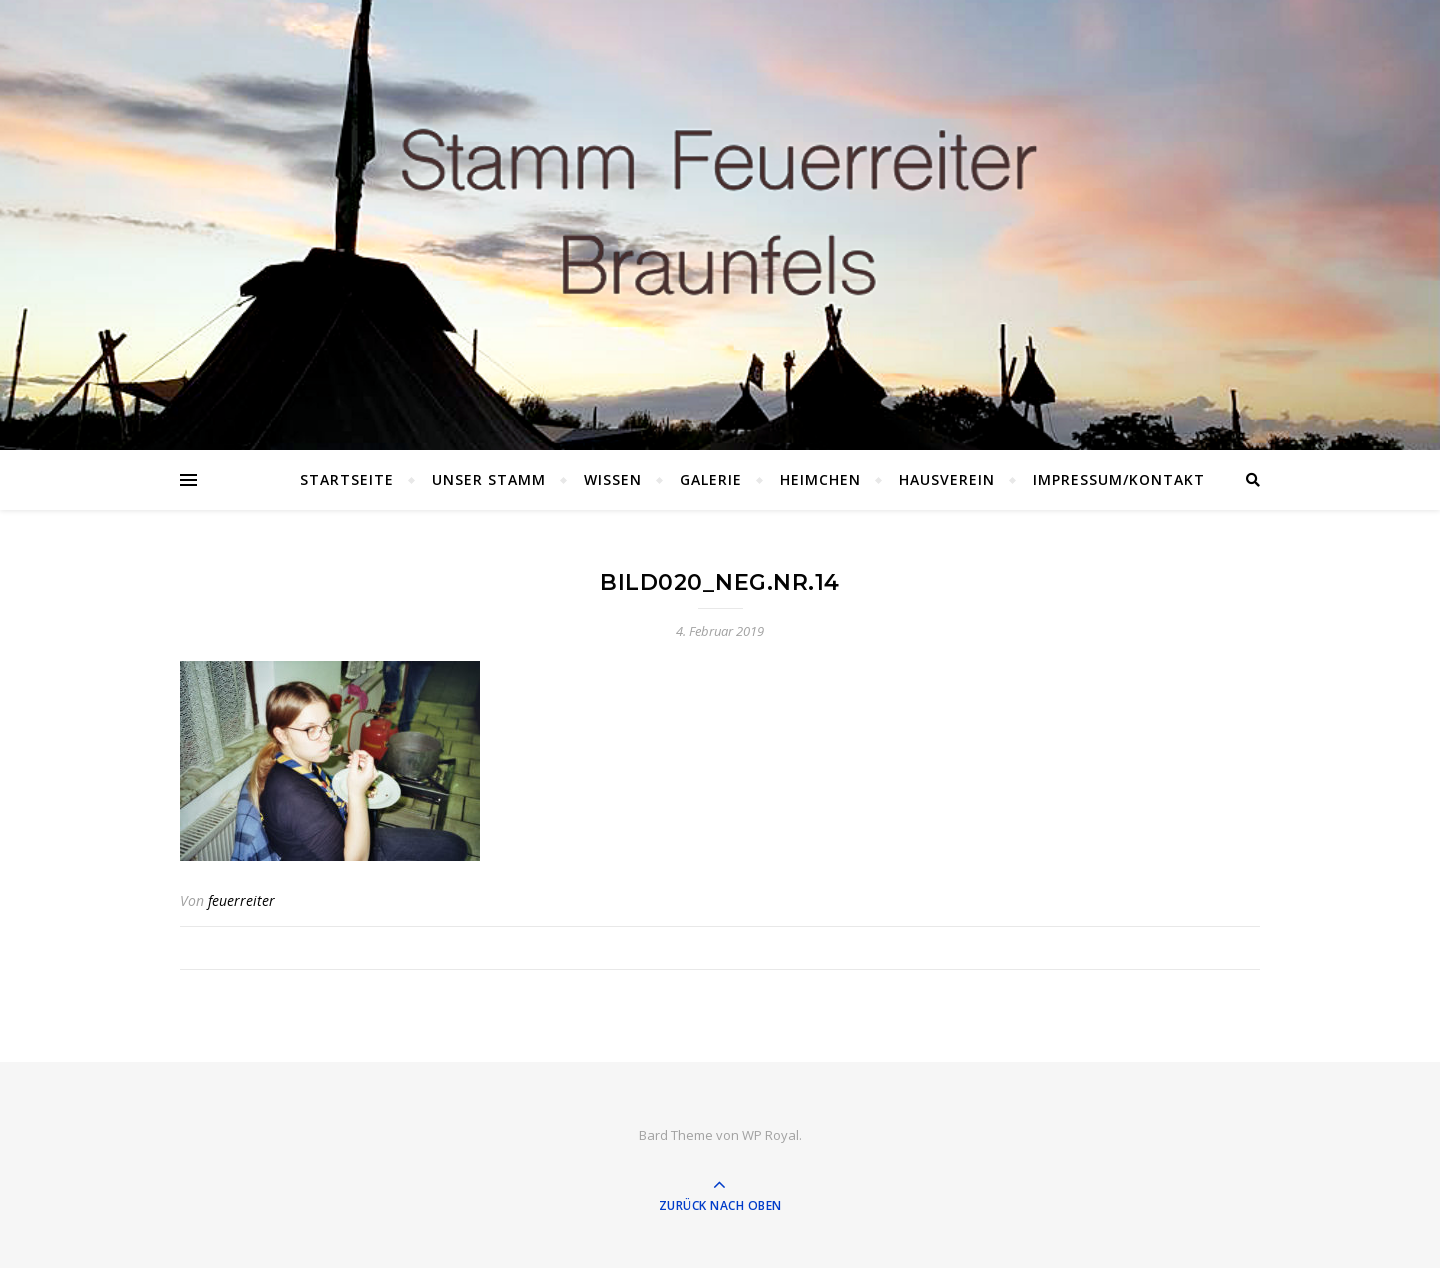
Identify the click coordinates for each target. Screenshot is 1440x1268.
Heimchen (820, 479)
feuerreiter (241, 900)
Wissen (613, 479)
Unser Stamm (489, 479)
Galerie (711, 479)
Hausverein (947, 479)
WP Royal (770, 1135)
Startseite (347, 479)
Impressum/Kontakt (1119, 479)
